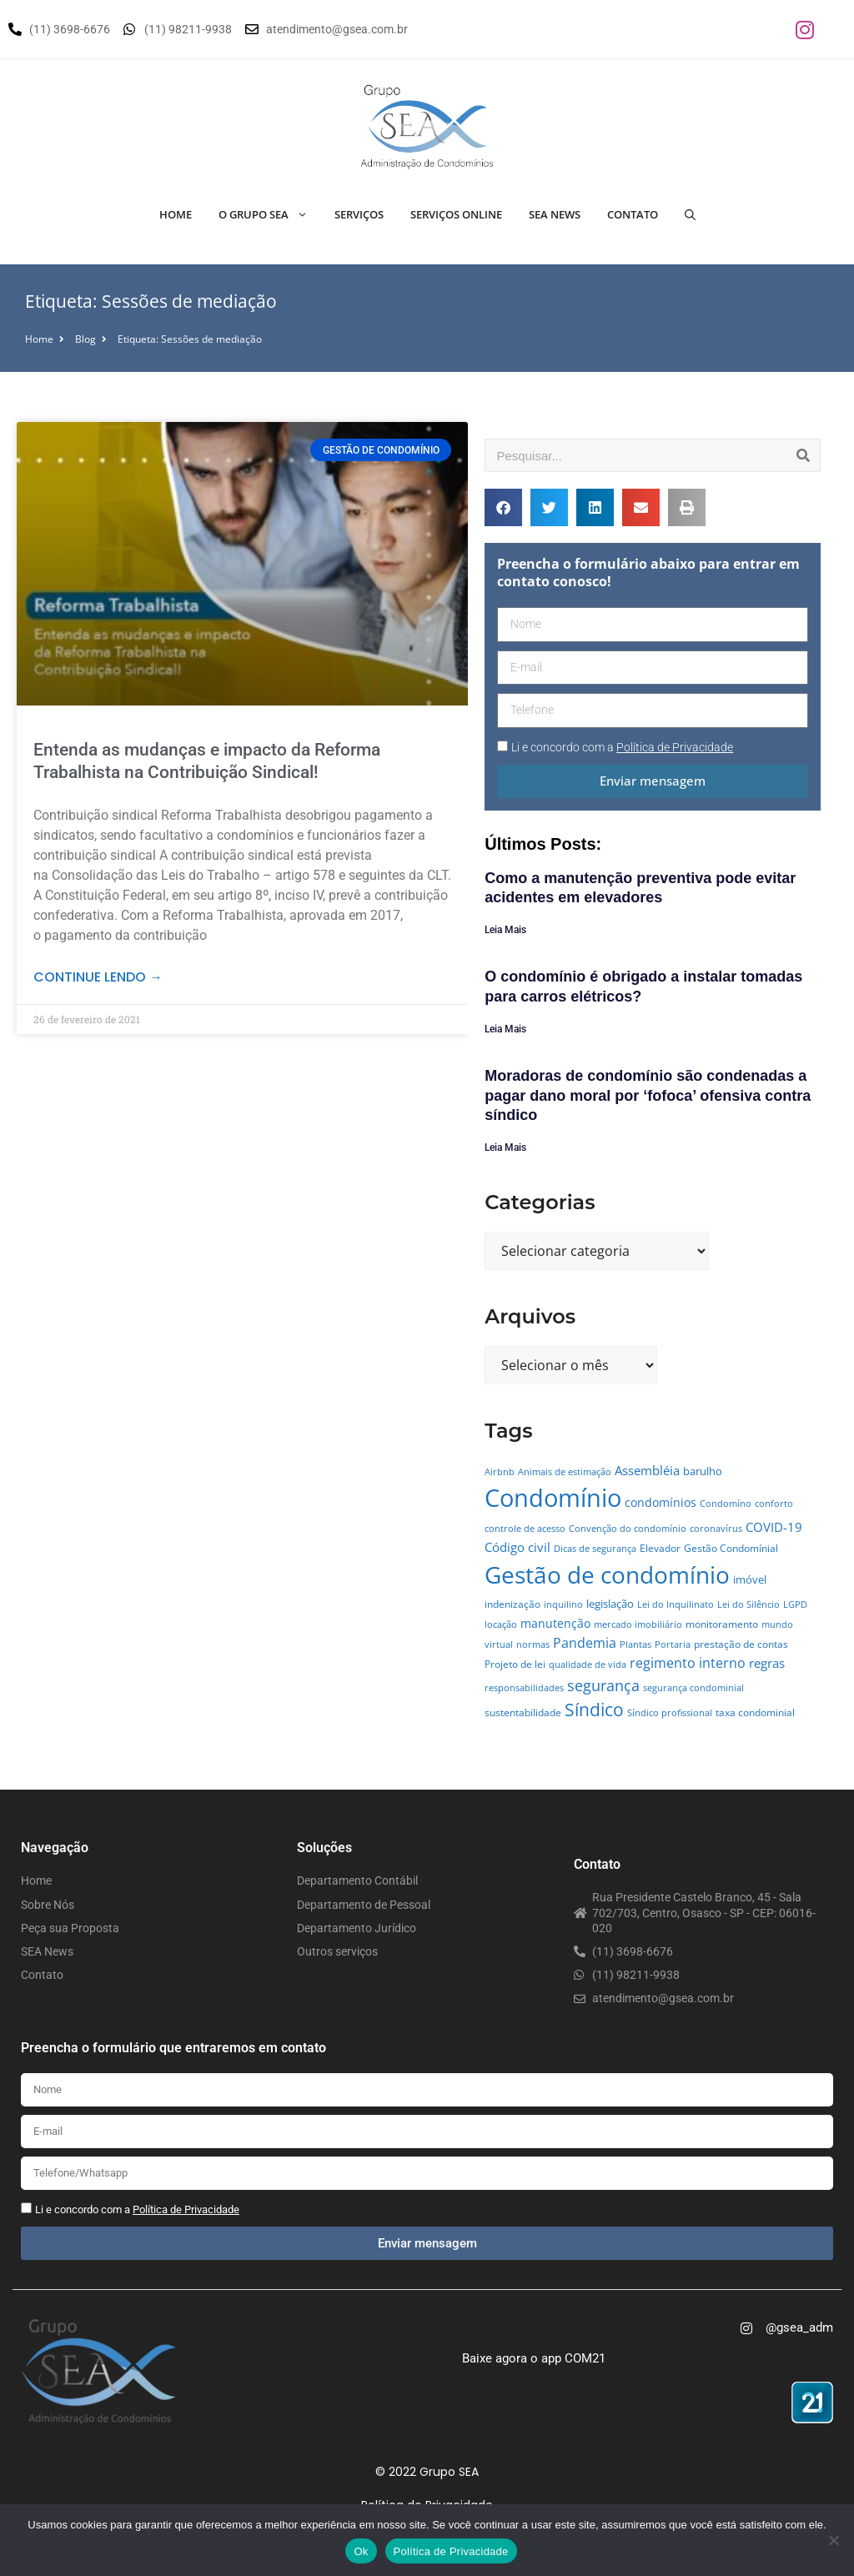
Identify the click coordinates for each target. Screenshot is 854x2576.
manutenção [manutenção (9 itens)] (555, 1623)
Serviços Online (456, 214)
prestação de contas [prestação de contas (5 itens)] (741, 1644)
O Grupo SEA (270, 214)
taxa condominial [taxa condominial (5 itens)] (755, 1712)
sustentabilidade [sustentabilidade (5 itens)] (523, 1712)
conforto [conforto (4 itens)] (774, 1503)
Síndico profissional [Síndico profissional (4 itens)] (669, 1713)
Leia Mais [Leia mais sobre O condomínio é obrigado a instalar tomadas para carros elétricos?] (505, 1029)
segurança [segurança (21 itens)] (603, 1685)
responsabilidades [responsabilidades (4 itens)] (524, 1688)
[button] (503, 507)
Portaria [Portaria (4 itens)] (673, 1644)
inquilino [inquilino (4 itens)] (563, 1604)
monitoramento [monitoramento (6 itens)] (722, 1624)
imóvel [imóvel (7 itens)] (749, 1579)
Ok (361, 2551)
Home (175, 214)
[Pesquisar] (803, 455)
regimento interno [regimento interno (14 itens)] (688, 1662)
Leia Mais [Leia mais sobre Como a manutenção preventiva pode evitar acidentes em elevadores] (505, 930)
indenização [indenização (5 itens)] (512, 1604)
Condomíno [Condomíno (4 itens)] (725, 1503)
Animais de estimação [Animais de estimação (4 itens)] (564, 1472)
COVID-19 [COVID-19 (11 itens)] (774, 1527)
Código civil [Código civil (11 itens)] (517, 1547)
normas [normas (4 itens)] (533, 1644)
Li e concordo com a (622, 747)
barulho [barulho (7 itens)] (702, 1471)
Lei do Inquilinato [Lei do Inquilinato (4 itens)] (675, 1604)
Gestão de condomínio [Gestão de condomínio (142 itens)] (607, 1574)
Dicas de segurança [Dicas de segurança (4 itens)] (595, 1548)
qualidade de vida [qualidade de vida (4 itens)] (587, 1664)
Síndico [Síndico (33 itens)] (594, 1709)
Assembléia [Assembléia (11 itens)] (647, 1470)
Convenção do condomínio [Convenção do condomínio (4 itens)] (627, 1528)
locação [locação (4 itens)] (501, 1624)
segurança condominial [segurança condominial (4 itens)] (693, 1688)
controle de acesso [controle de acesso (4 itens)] (525, 1528)
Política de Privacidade (451, 2551)
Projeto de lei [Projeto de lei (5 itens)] (515, 1664)
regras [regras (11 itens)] (767, 1663)
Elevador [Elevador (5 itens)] (660, 1548)
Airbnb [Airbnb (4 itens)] (500, 1472)
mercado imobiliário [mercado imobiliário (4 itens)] (638, 1624)
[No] (833, 2540)
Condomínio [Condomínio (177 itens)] (553, 1497)
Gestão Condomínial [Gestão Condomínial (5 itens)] (731, 1548)
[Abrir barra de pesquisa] (690, 214)
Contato (632, 214)
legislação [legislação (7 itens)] (610, 1603)
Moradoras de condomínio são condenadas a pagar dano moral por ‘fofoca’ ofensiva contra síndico (648, 1095)
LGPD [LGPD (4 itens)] (795, 1604)
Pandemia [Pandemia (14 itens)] (584, 1642)
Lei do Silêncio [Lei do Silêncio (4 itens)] (748, 1604)
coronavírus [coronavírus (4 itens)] (716, 1528)
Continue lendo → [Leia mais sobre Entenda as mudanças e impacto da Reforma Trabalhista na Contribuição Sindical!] (98, 977)
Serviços (359, 214)
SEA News (554, 214)
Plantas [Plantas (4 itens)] (635, 1644)
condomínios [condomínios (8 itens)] (660, 1502)
